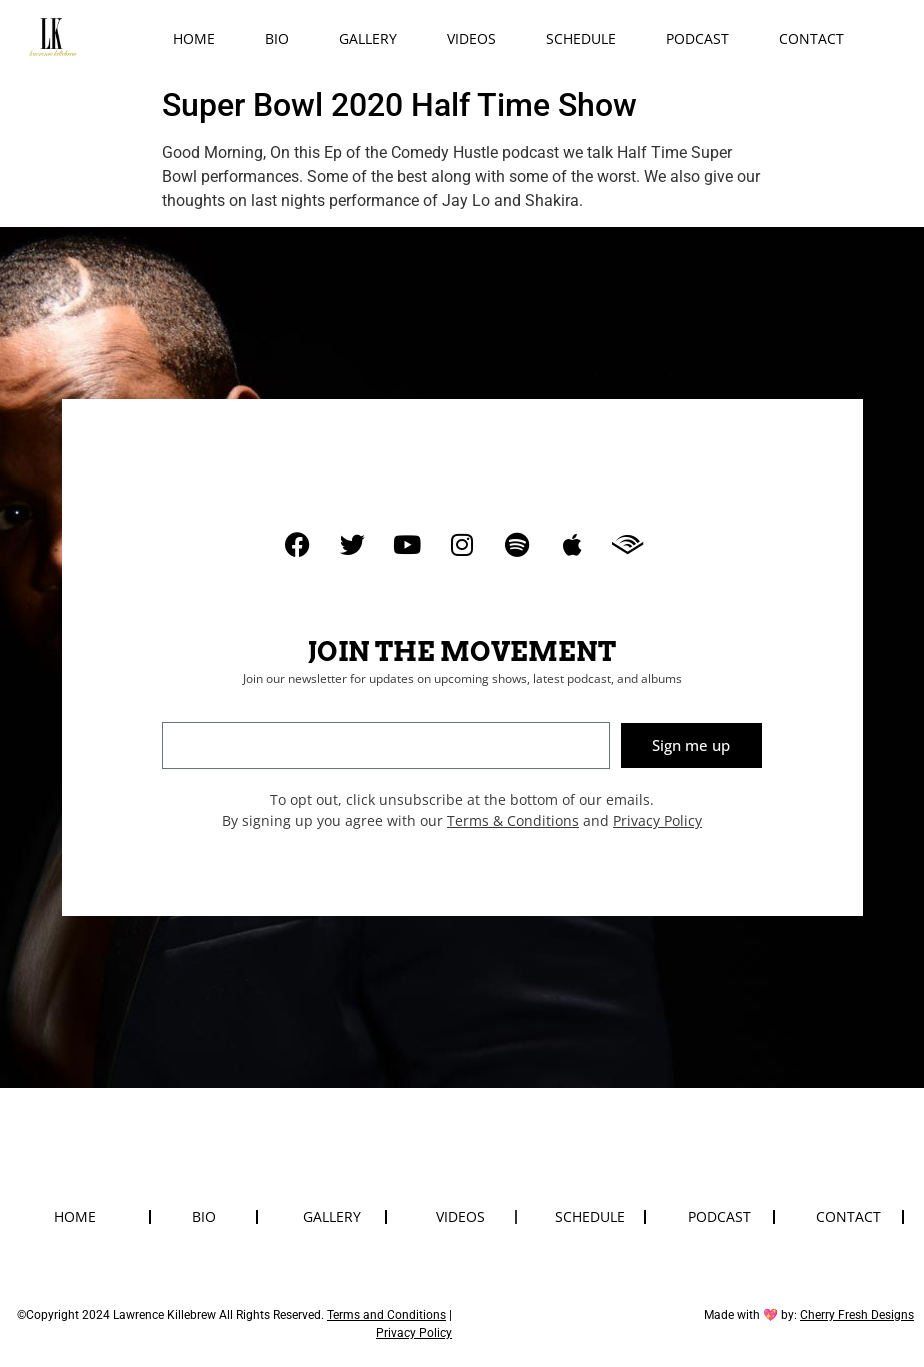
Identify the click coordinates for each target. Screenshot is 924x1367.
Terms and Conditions (386, 1315)
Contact (811, 38)
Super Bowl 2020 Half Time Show (399, 105)
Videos (471, 38)
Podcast (697, 38)
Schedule (581, 38)
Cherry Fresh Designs (857, 1315)
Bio (277, 38)
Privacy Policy (657, 820)
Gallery (368, 38)
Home (194, 38)
